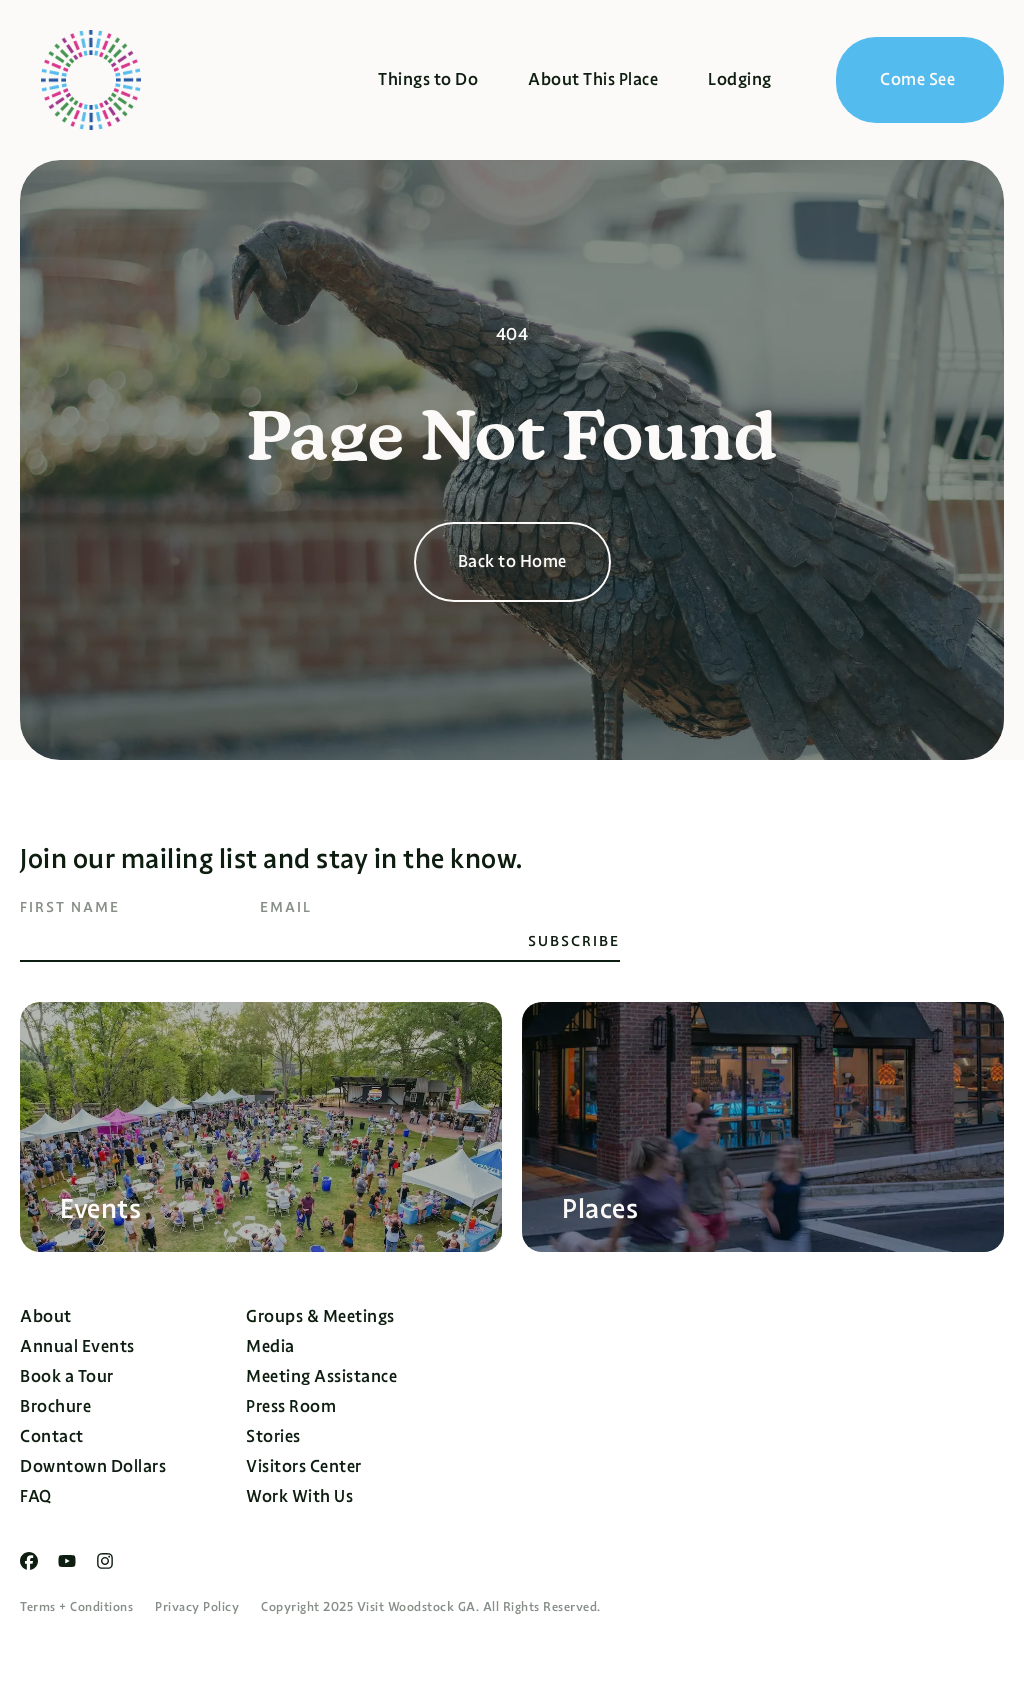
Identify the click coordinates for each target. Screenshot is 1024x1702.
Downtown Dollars (93, 1466)
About (46, 1316)
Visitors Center (304, 1466)
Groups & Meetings (320, 1316)
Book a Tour (67, 1376)
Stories (273, 1436)
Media (270, 1346)
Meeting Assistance (321, 1376)
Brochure (55, 1406)
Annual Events (77, 1346)
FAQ (36, 1496)
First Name (70, 907)
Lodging (740, 79)
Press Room (291, 1406)
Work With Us (299, 1496)
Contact (52, 1436)
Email (286, 907)
